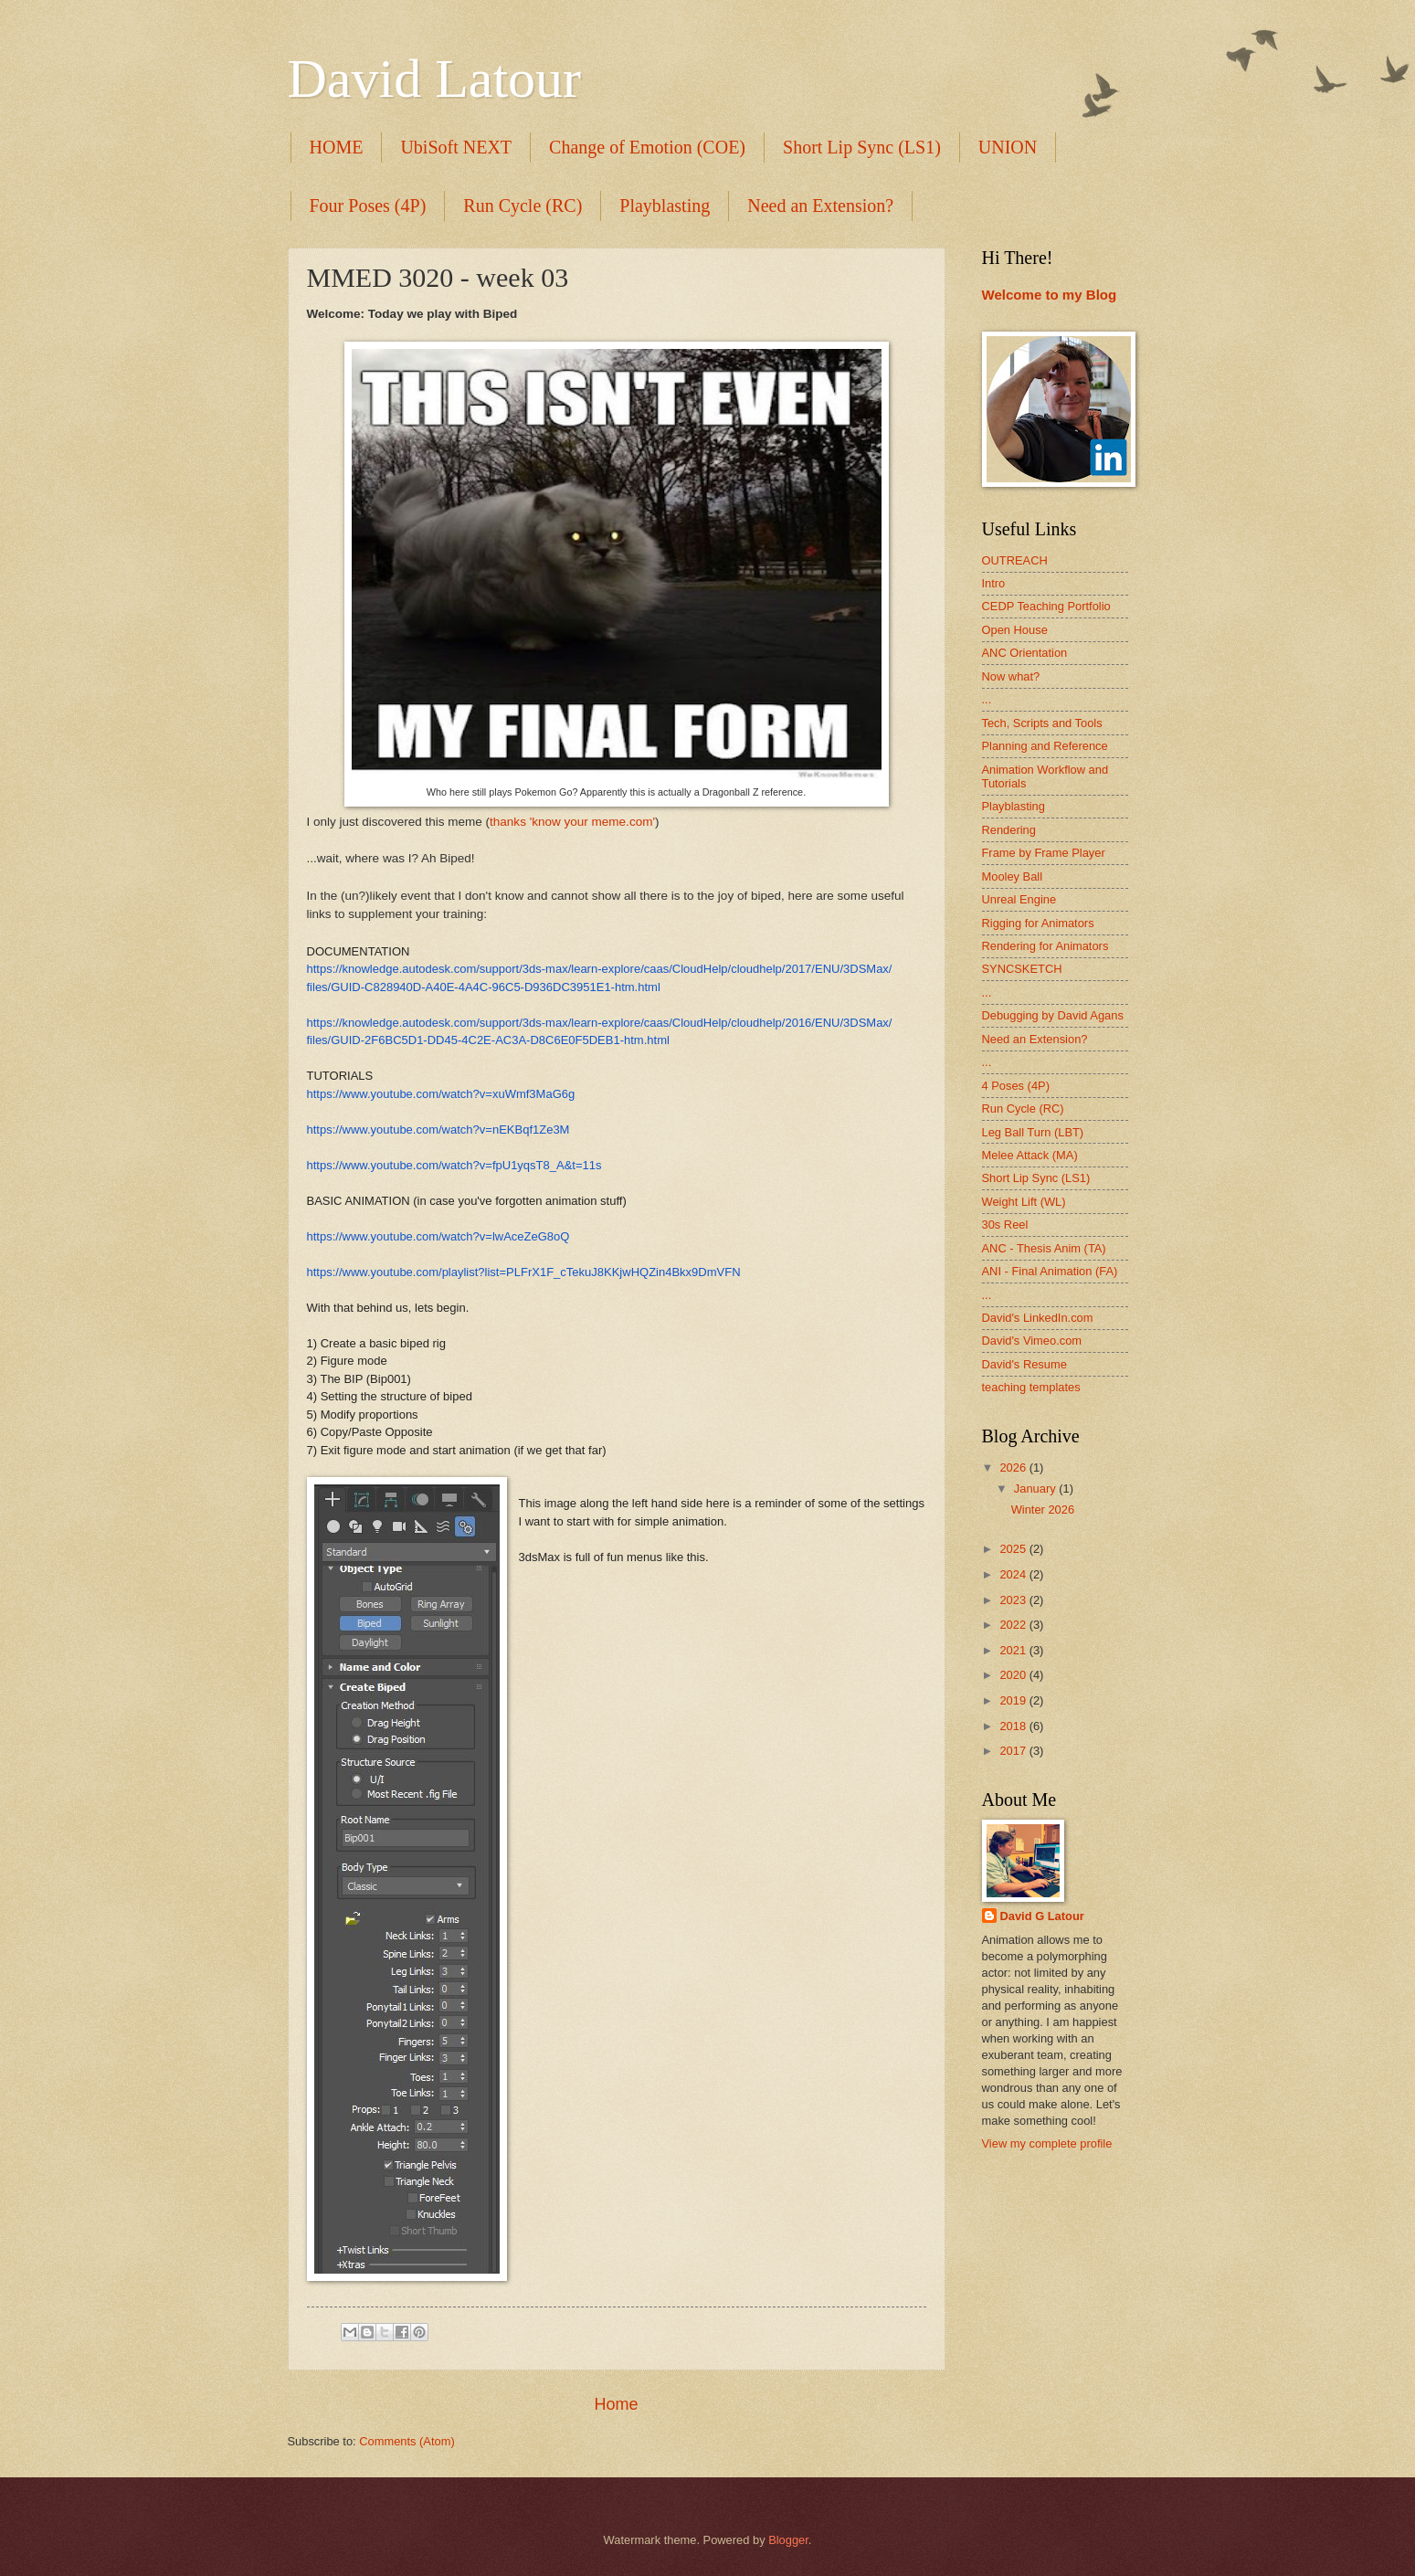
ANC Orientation (1025, 653)
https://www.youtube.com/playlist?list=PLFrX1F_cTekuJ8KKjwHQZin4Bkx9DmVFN (524, 1272)
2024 (1014, 1574)
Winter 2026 (1042, 1509)
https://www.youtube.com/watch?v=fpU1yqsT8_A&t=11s (454, 1165)
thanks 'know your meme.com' (572, 822)
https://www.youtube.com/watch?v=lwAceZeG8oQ (438, 1236)
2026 (1014, 1467)
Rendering (1009, 830)
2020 (1014, 1675)
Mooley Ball (1012, 876)
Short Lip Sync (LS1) (862, 147)
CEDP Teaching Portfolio (1046, 606)
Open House (1015, 630)
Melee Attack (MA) (1030, 1155)
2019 (1014, 1700)
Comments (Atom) (406, 2441)
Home (616, 2404)
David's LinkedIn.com (1037, 1318)
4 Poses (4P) (1016, 1086)
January (1036, 1488)
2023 (1014, 1600)
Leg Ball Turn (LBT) (1033, 1132)
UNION (1007, 147)
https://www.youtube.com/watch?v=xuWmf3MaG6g (441, 1094)
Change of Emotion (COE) (647, 147)
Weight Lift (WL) (1024, 1202)
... (987, 699)
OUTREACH (1015, 560)
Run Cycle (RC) (522, 205)
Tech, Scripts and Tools (1042, 723)
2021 (1014, 1650)
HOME (337, 147)
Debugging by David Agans (1053, 1015)
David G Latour (1042, 1916)
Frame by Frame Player (1043, 853)
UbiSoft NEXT (456, 147)
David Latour (435, 78)
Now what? (1011, 676)
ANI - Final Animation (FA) (1050, 1271)
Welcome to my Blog (1049, 294)
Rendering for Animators (1045, 946)
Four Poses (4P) (368, 205)
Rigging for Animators (1038, 923)
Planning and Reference (1045, 746)
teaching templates (1031, 1387)
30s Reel (1005, 1224)
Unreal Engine (1019, 899)
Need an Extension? (820, 205)
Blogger (788, 2540)
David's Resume (1024, 1364)
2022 (1014, 1624)
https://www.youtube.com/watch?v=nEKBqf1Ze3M (438, 1129)
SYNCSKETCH (1022, 969)
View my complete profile (1047, 2143)
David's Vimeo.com (1032, 1340)
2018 (1014, 1726)
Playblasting (664, 205)
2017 (1014, 1751)
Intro (994, 583)
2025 (1014, 1549)
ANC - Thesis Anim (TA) (1044, 1248)
